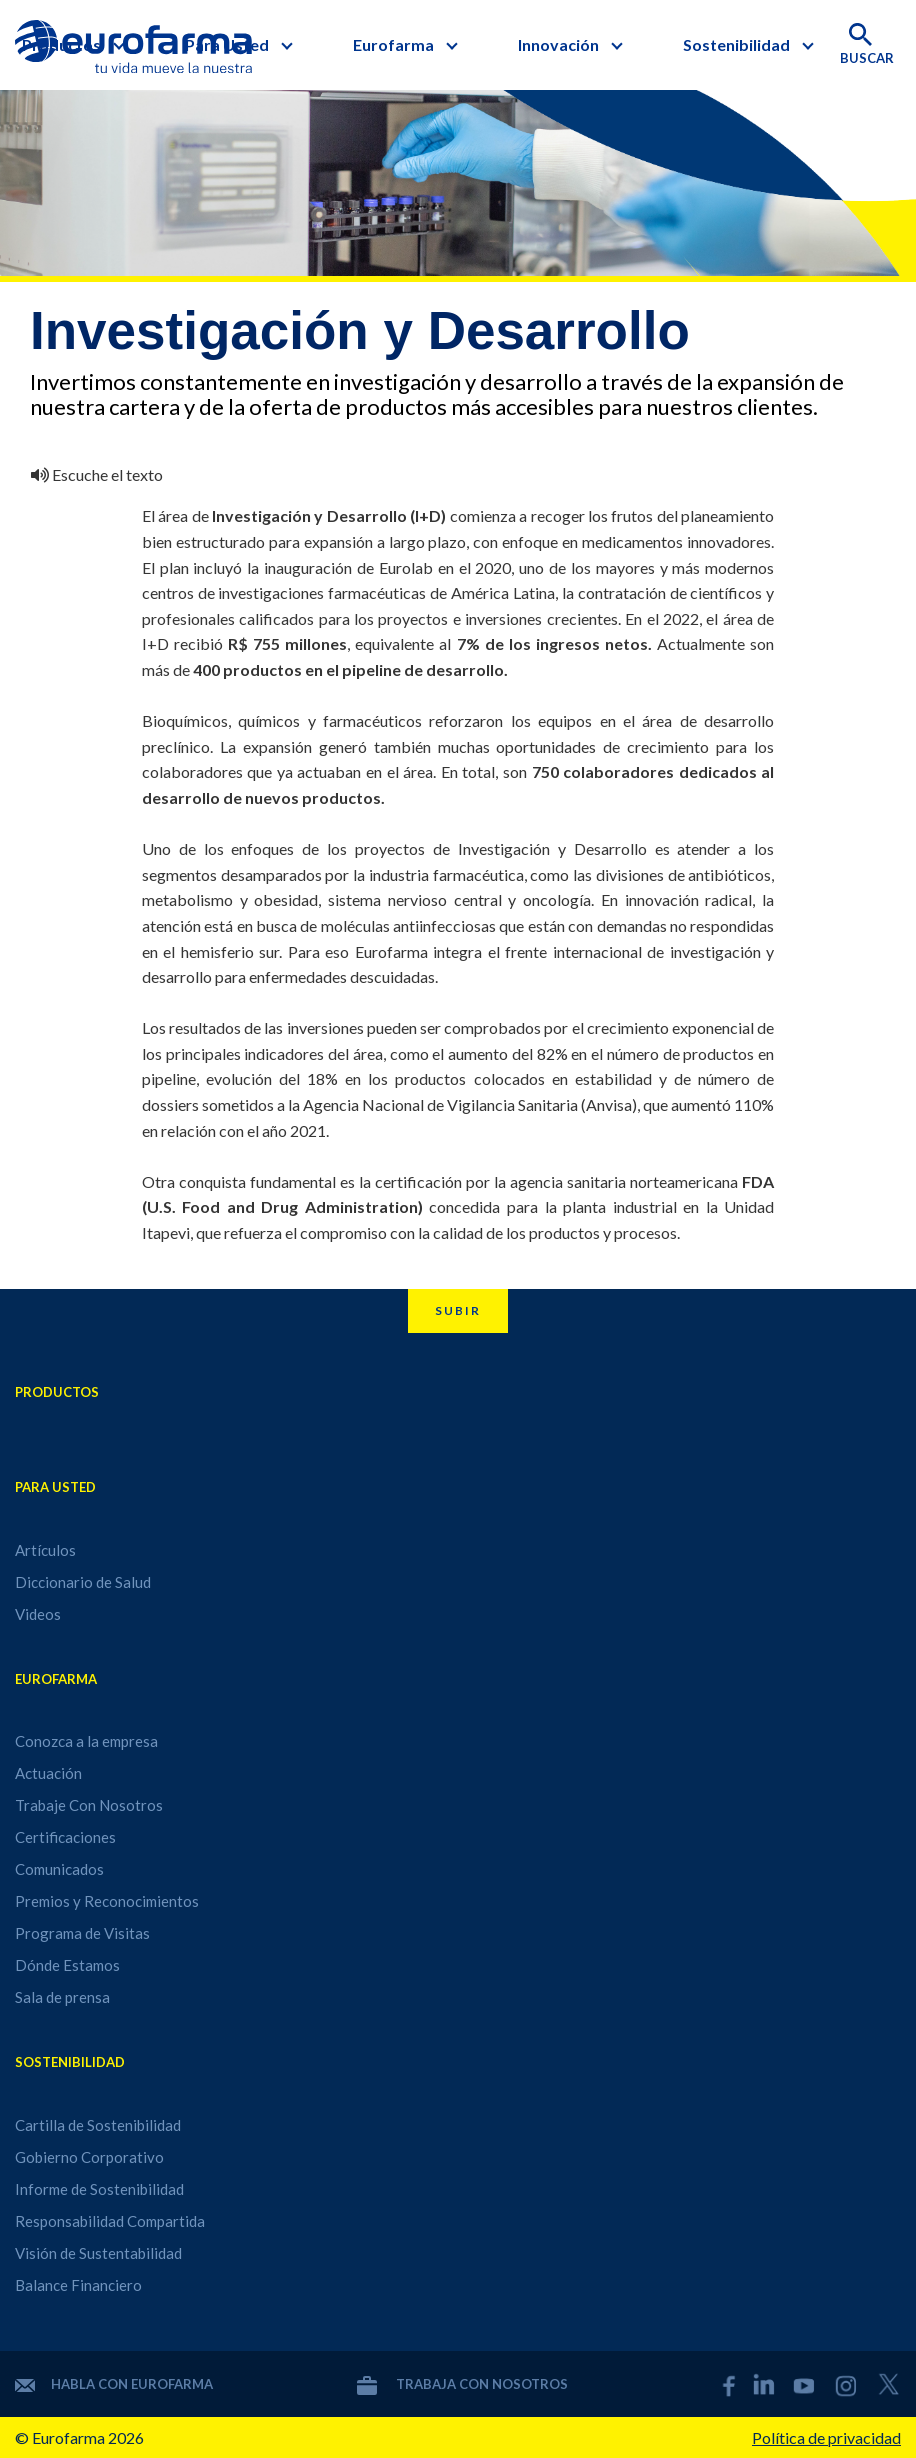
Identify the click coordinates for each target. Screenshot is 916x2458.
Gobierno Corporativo (89, 2157)
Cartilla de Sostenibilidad (98, 2125)
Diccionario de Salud (83, 1582)
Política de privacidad (826, 2437)
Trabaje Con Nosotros (89, 1805)
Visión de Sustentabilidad (98, 2253)
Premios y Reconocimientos (107, 1901)
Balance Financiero (78, 2285)
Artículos (45, 1550)
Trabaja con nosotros (462, 2384)
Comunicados (59, 1869)
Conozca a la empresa (86, 1741)
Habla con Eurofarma (114, 2384)
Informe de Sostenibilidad (99, 2189)
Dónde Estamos (67, 1965)
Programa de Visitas (82, 1933)
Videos (38, 1614)
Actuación (48, 1773)
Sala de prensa (62, 1997)
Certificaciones (65, 1837)
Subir (458, 1310)
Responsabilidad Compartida (110, 2221)
